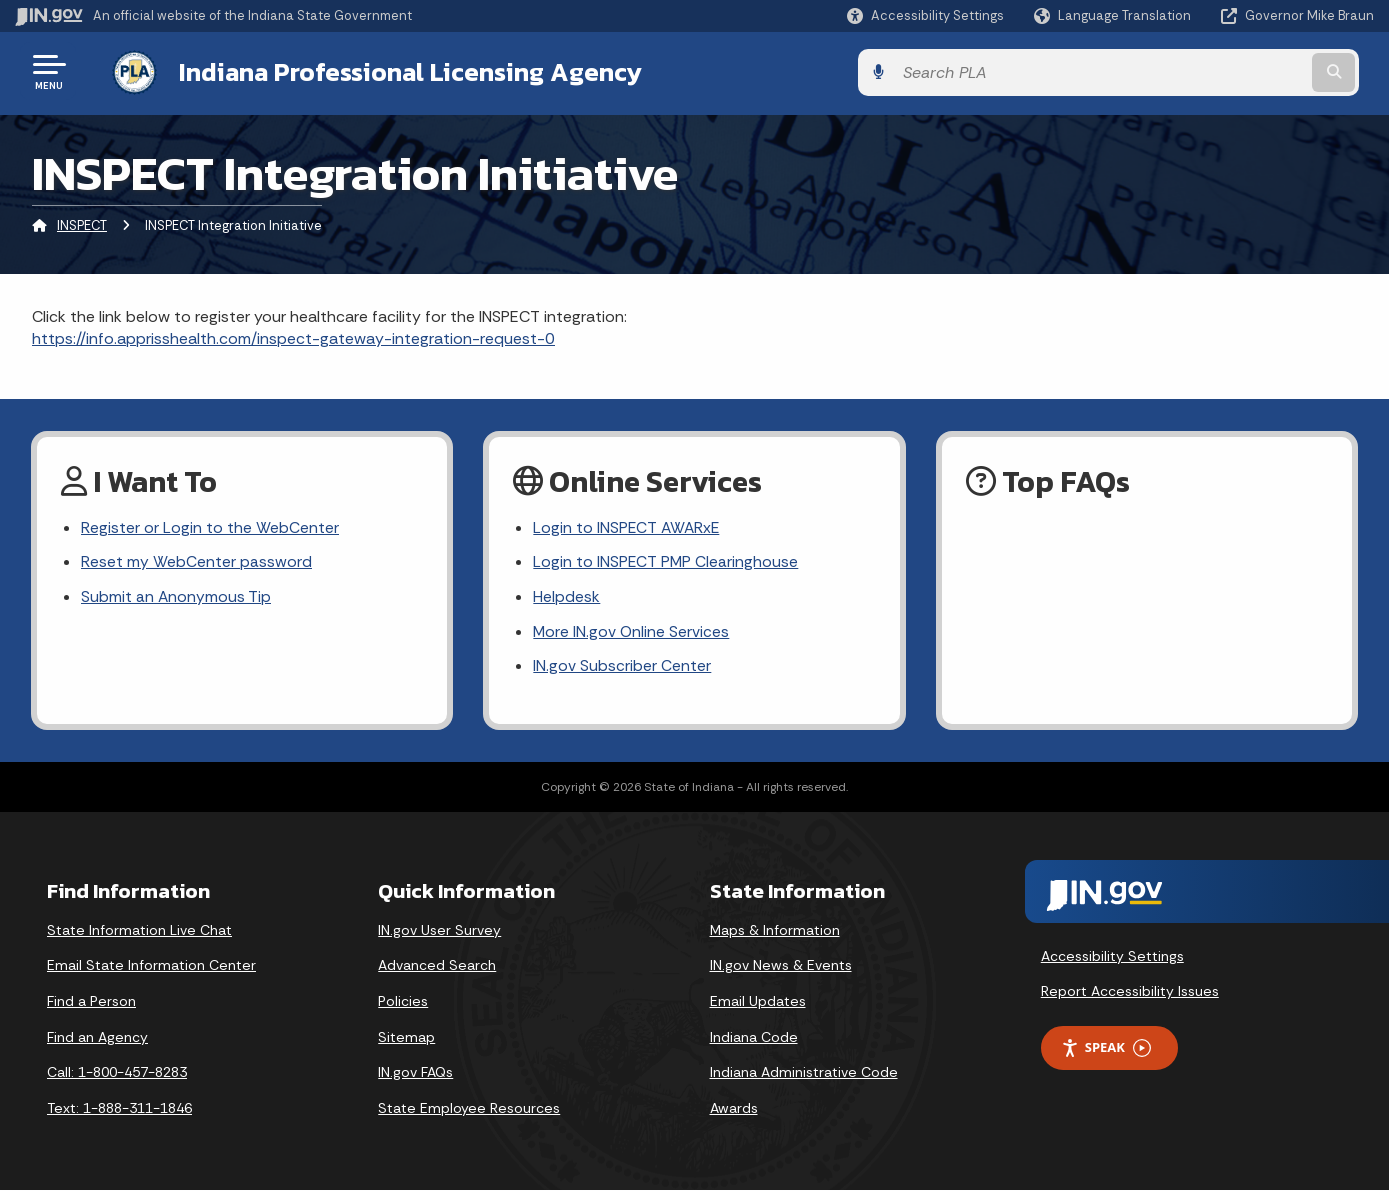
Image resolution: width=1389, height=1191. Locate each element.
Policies (403, 1002)
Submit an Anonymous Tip (176, 596)
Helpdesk (566, 596)
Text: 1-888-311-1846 (119, 1109)
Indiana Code (754, 1038)
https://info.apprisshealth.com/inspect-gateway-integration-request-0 (293, 336)
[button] (925, 15)
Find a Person (91, 1002)
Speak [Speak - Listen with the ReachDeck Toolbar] (1106, 1048)
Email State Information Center (151, 966)
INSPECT (82, 224)
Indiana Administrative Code (804, 1073)
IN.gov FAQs (415, 1073)
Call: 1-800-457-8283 (117, 1073)
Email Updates (758, 1002)
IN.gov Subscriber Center (622, 667)
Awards (734, 1109)
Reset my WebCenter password (196, 561)
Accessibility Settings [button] (1112, 957)
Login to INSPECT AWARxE (628, 526)
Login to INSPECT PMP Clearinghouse (666, 561)
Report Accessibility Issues (1130, 992)
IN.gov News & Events (781, 966)
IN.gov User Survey (439, 931)
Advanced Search (437, 966)
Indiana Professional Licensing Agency (393, 71)
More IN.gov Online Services (632, 631)
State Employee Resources (469, 1109)
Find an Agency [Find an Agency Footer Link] (97, 1038)
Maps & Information (775, 931)
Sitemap (406, 1038)
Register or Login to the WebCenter (210, 526)
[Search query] (1217, 71)
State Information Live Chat (139, 931)
